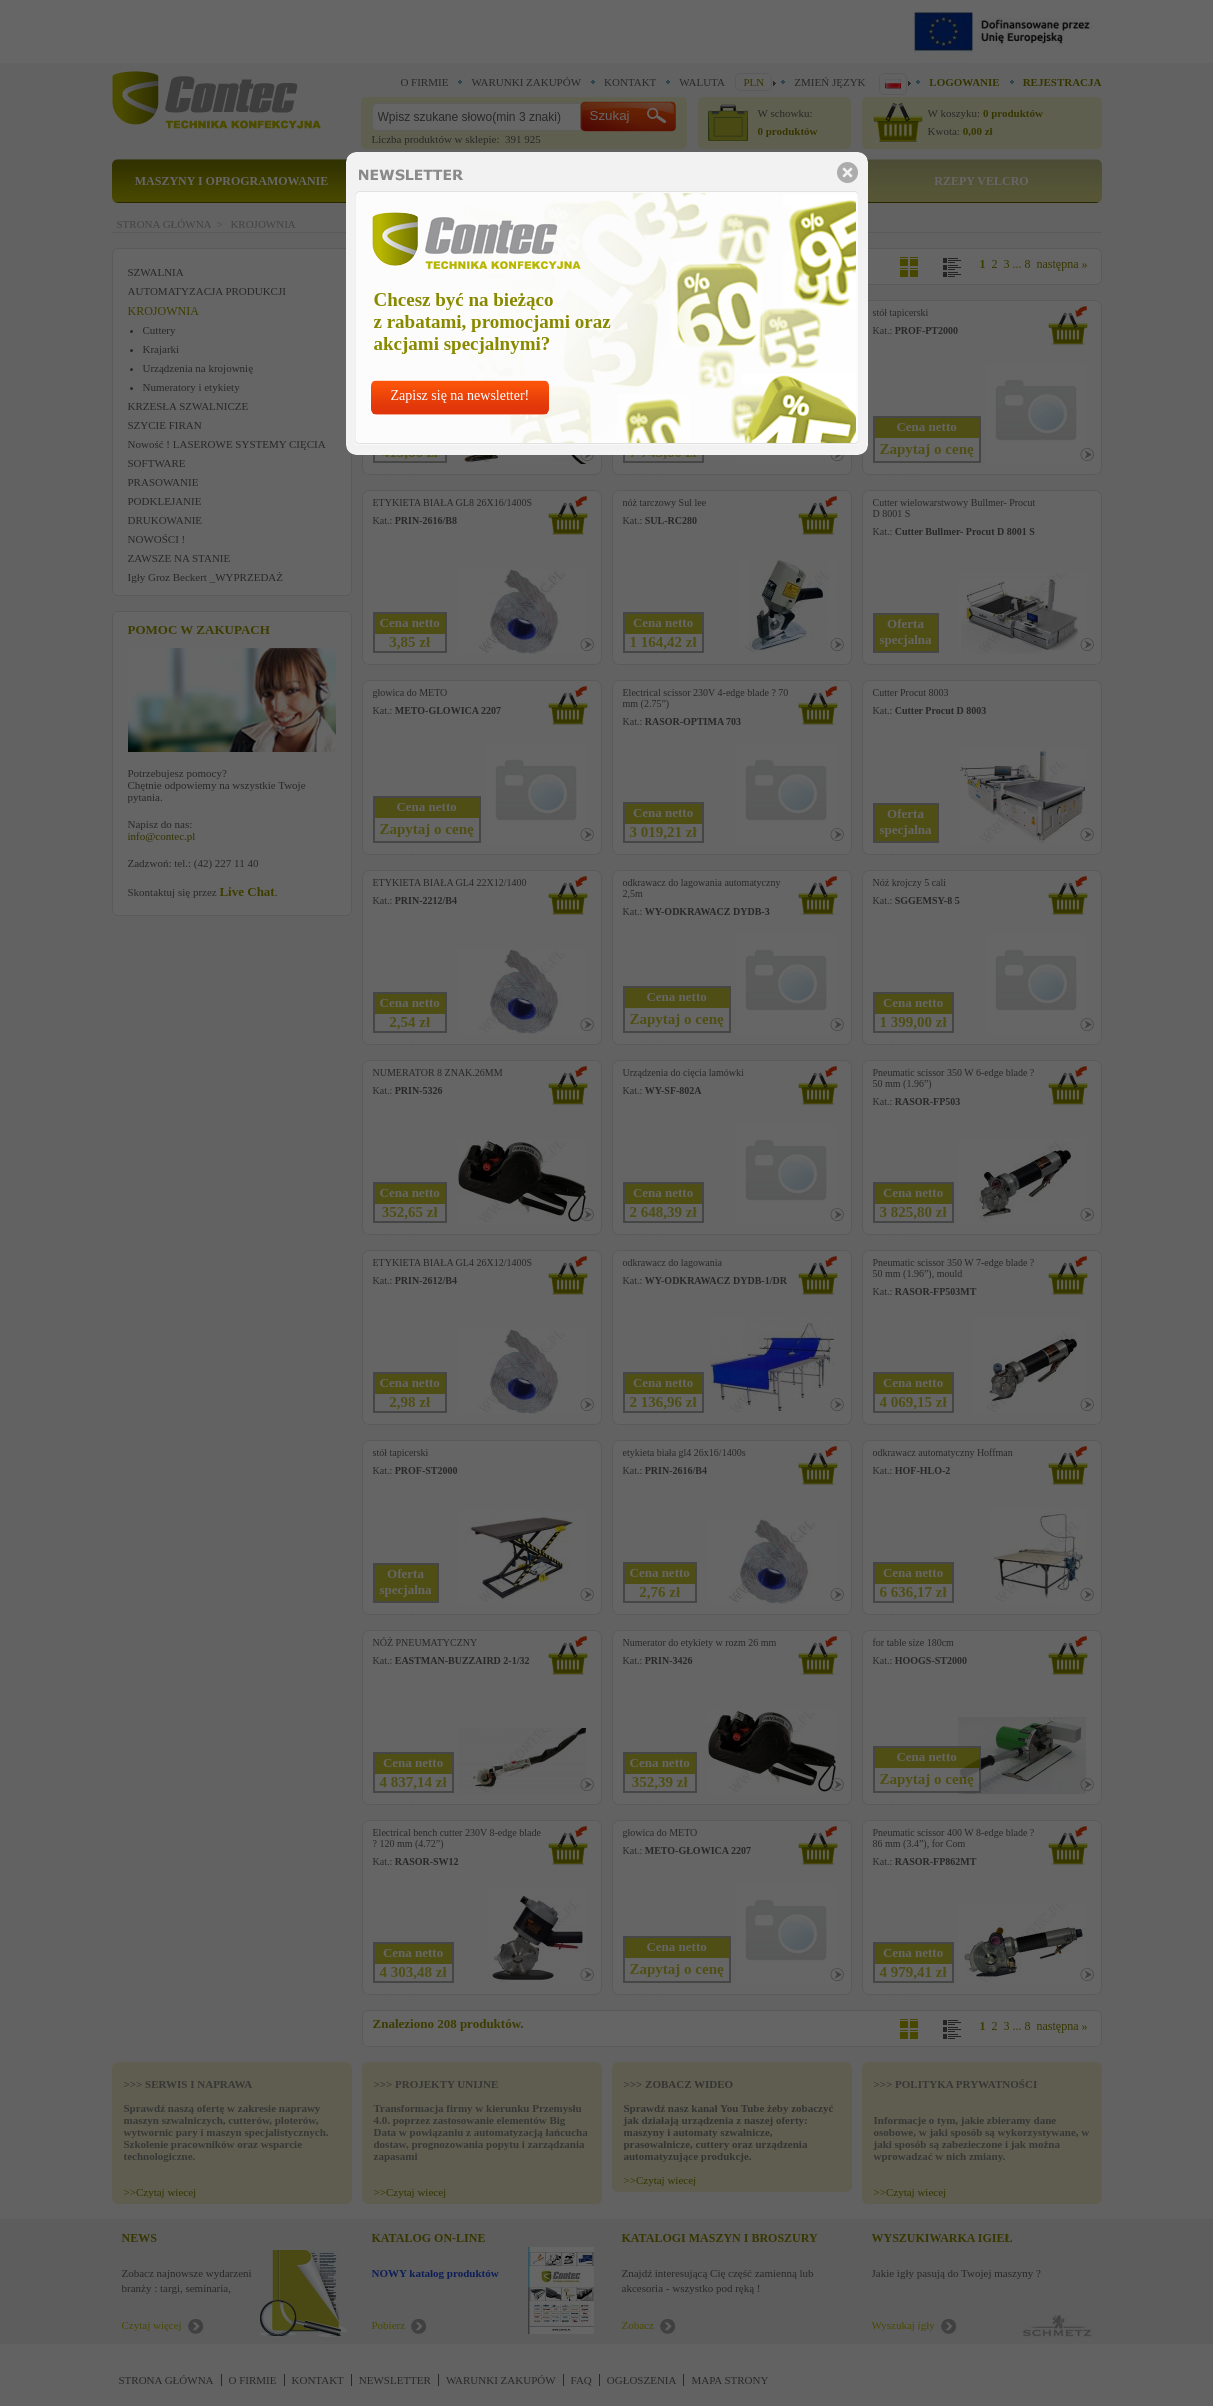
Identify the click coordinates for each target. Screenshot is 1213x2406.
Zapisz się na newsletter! (460, 395)
